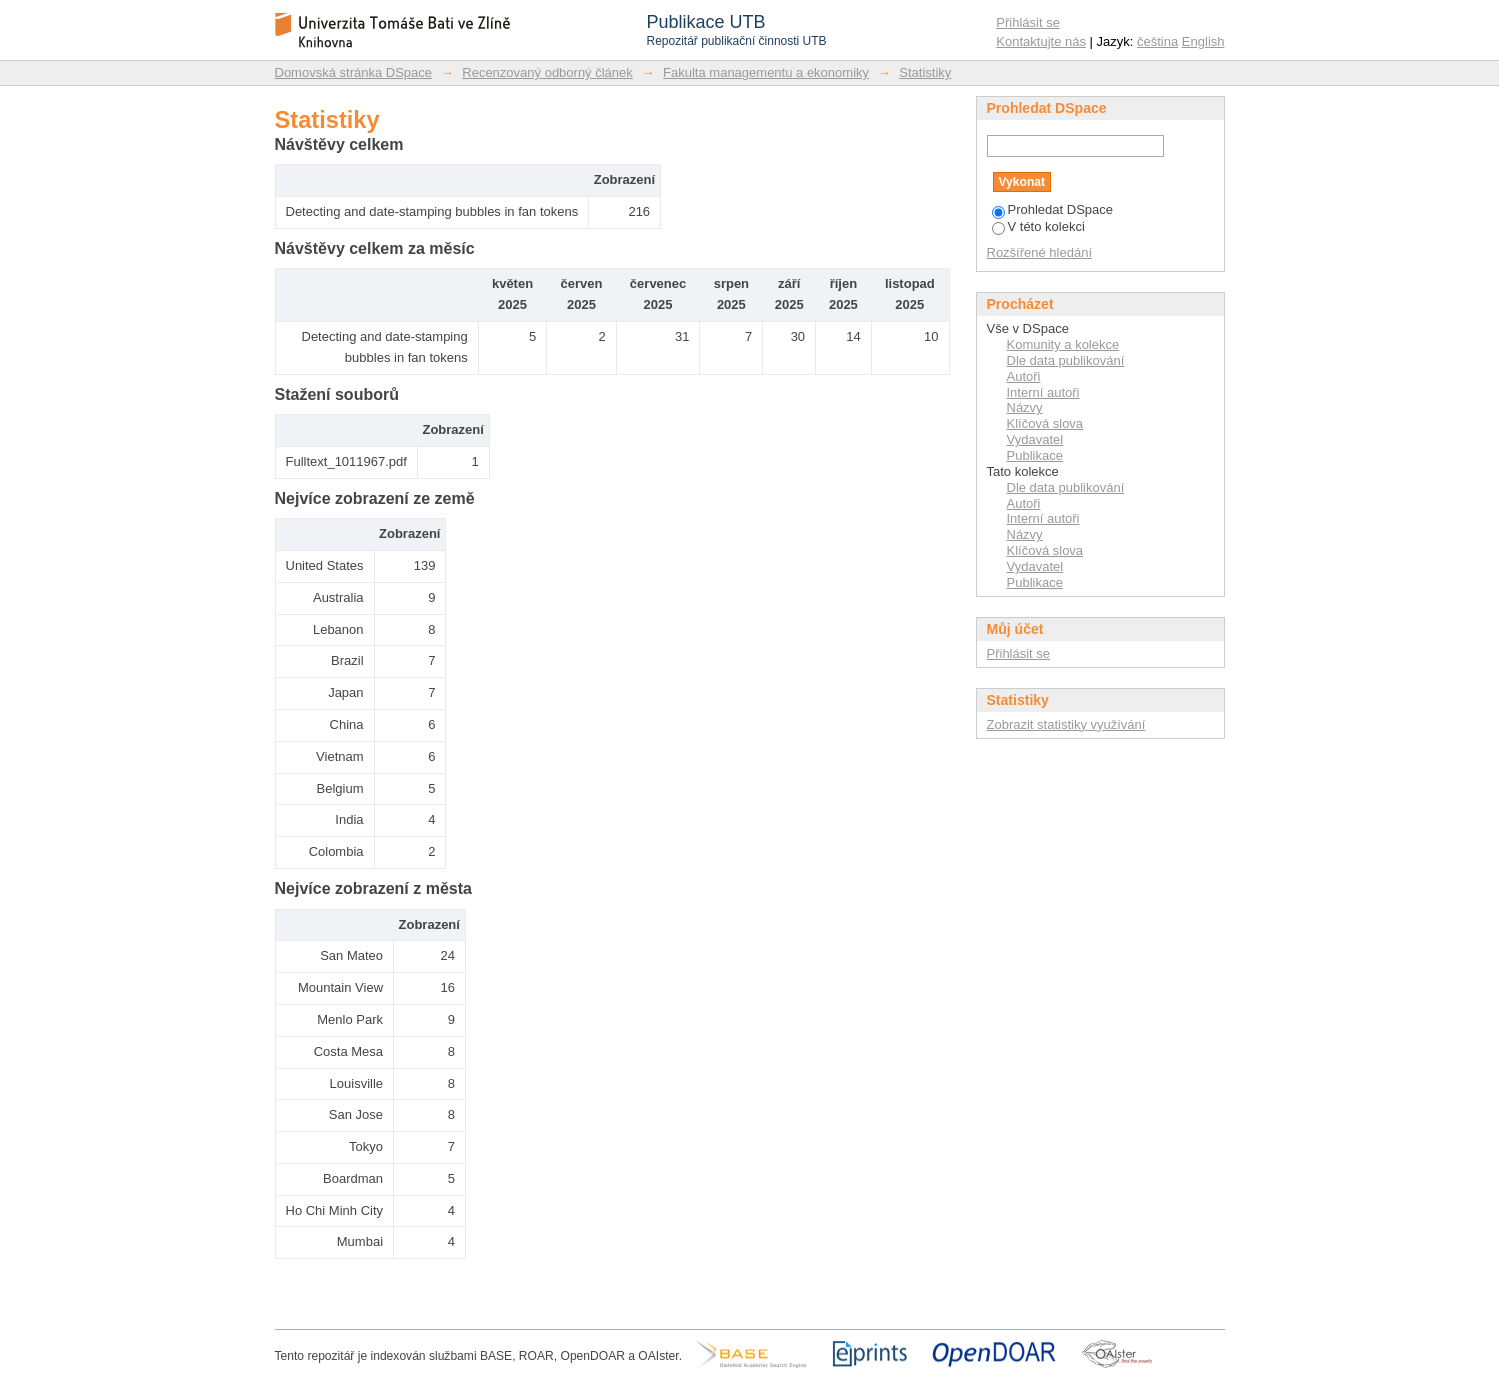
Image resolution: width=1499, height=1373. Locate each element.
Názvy (1025, 407)
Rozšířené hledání (1040, 252)
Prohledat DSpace (1053, 209)
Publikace (1035, 455)
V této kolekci (1038, 226)
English (1203, 41)
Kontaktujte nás (1041, 41)
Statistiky (925, 72)
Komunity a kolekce (1063, 344)
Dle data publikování (1066, 360)
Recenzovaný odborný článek (547, 72)
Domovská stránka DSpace (354, 72)
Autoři (1024, 376)
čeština (1157, 41)
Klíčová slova (1045, 423)
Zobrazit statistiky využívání (1066, 724)
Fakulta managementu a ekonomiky (766, 72)
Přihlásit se (1028, 22)
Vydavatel (1035, 439)
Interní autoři (1043, 392)
